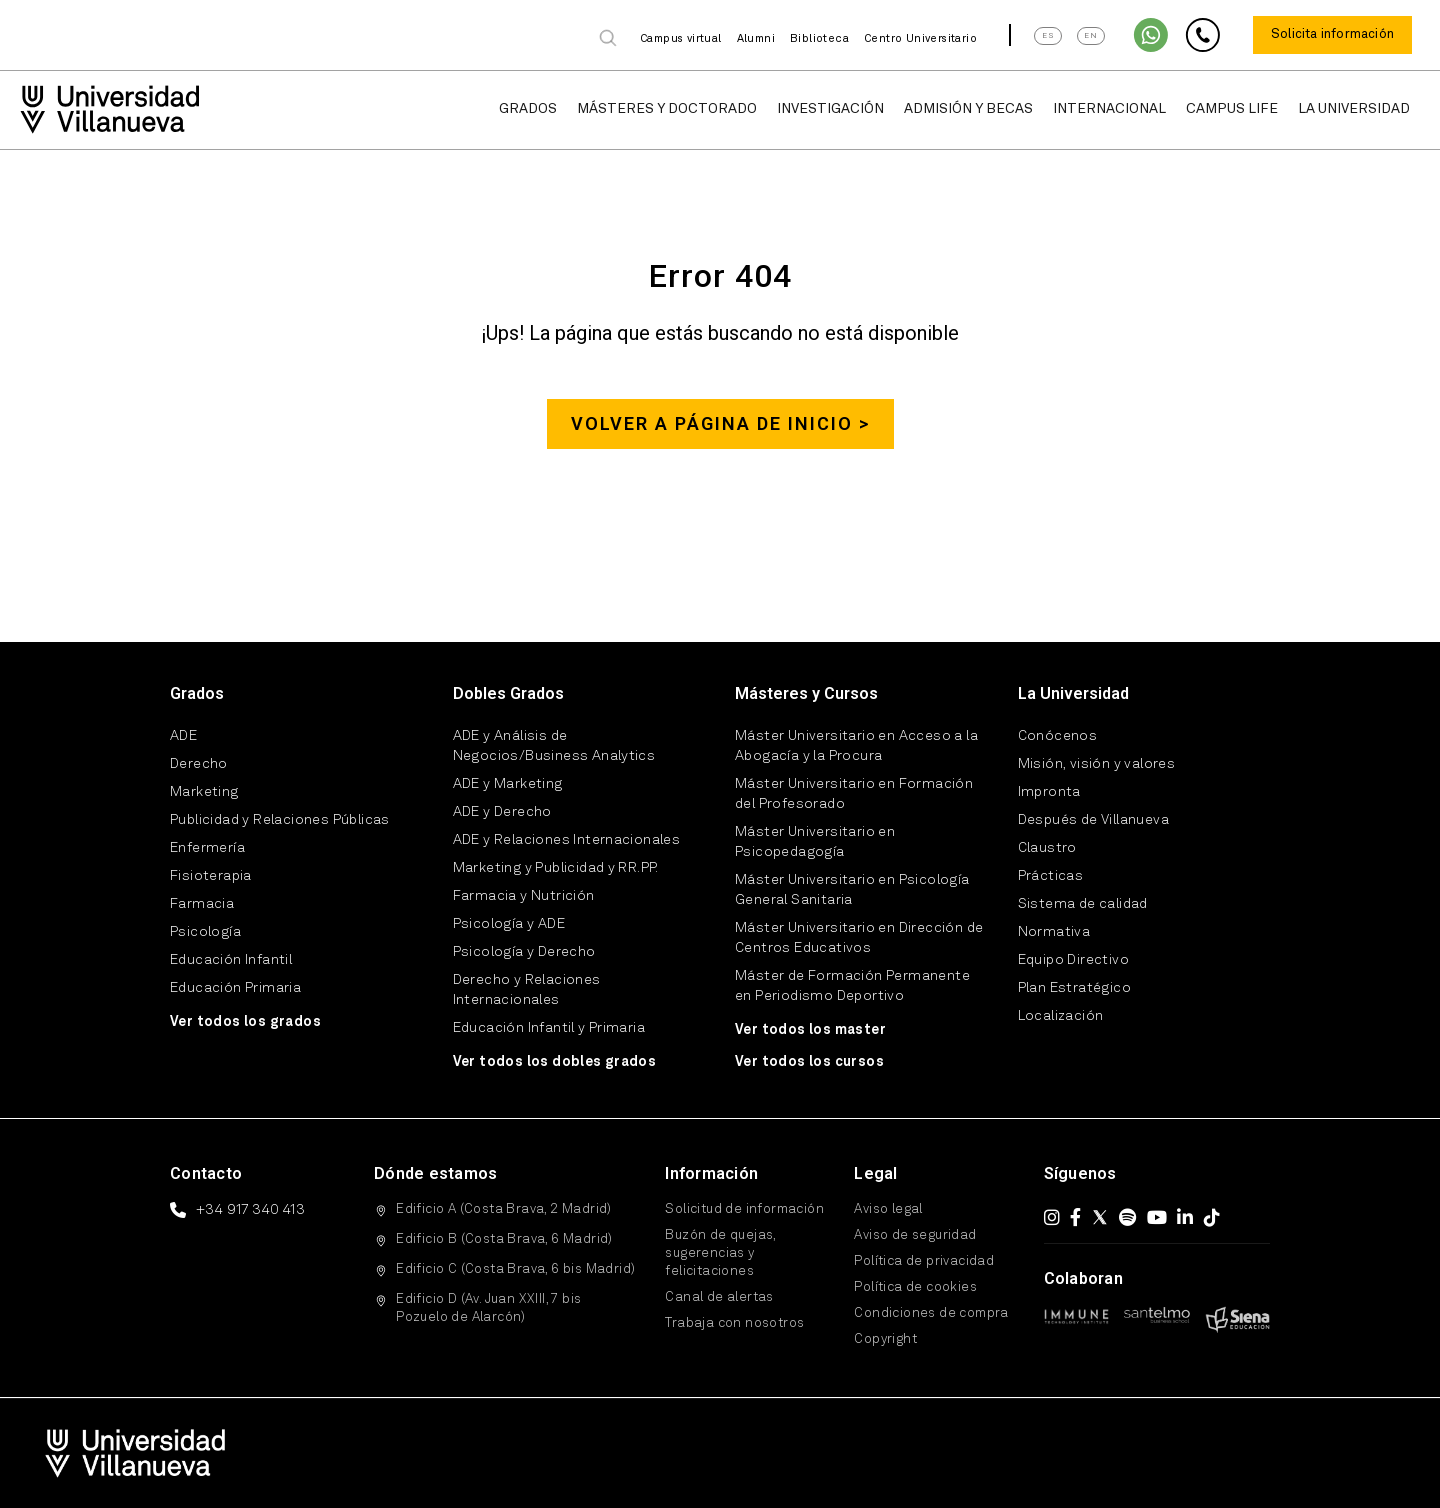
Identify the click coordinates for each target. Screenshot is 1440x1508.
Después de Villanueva (1093, 820)
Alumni (756, 39)
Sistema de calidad (1083, 904)
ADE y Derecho (502, 812)
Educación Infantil (231, 960)
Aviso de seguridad (915, 1235)
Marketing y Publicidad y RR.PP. (556, 868)
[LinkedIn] (1185, 1217)
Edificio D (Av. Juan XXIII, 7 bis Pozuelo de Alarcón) (488, 1308)
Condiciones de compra (931, 1313)
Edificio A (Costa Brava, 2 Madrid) (504, 1209)
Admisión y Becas (968, 109)
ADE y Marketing (508, 784)
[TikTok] (1212, 1217)
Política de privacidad (924, 1261)
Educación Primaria (235, 988)
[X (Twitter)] (1100, 1217)
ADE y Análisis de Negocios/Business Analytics (554, 746)
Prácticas (1051, 876)
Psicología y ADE (509, 924)
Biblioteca (819, 39)
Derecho (199, 764)
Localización (1061, 1016)
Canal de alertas (719, 1297)
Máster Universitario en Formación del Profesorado (854, 794)
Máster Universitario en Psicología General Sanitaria (852, 890)
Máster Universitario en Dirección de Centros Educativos (859, 938)
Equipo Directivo (1073, 960)
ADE (183, 736)
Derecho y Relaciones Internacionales (527, 990)
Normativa (1054, 932)
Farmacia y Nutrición (524, 896)
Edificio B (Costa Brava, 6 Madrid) (504, 1239)
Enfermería (207, 848)
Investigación (830, 109)
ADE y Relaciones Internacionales (567, 840)
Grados (528, 109)
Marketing (204, 792)
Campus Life (1232, 109)
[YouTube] (1157, 1217)
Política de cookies (915, 1287)
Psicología (205, 932)
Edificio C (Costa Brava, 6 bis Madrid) (515, 1269)
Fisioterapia (211, 876)
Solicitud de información (744, 1209)
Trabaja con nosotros (734, 1323)
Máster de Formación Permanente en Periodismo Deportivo (852, 986)
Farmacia (202, 904)
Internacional (1109, 109)
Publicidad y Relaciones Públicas (280, 820)
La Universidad (1354, 109)
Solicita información (1332, 34)
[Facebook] (1075, 1217)
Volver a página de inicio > (720, 423)
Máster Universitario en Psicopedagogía (815, 842)
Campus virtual (681, 39)
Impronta (1049, 792)
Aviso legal (888, 1209)
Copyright (885, 1339)
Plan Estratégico (1074, 988)
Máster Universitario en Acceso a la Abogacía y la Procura (856, 746)
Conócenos (1058, 736)
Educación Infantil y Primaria (549, 1028)
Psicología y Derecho (524, 952)
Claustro (1047, 848)
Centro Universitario (920, 39)
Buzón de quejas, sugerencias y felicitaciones (720, 1253)
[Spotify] (1127, 1217)
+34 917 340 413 (250, 1210)
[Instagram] (1052, 1217)
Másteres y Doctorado (667, 109)
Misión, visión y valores (1097, 764)
